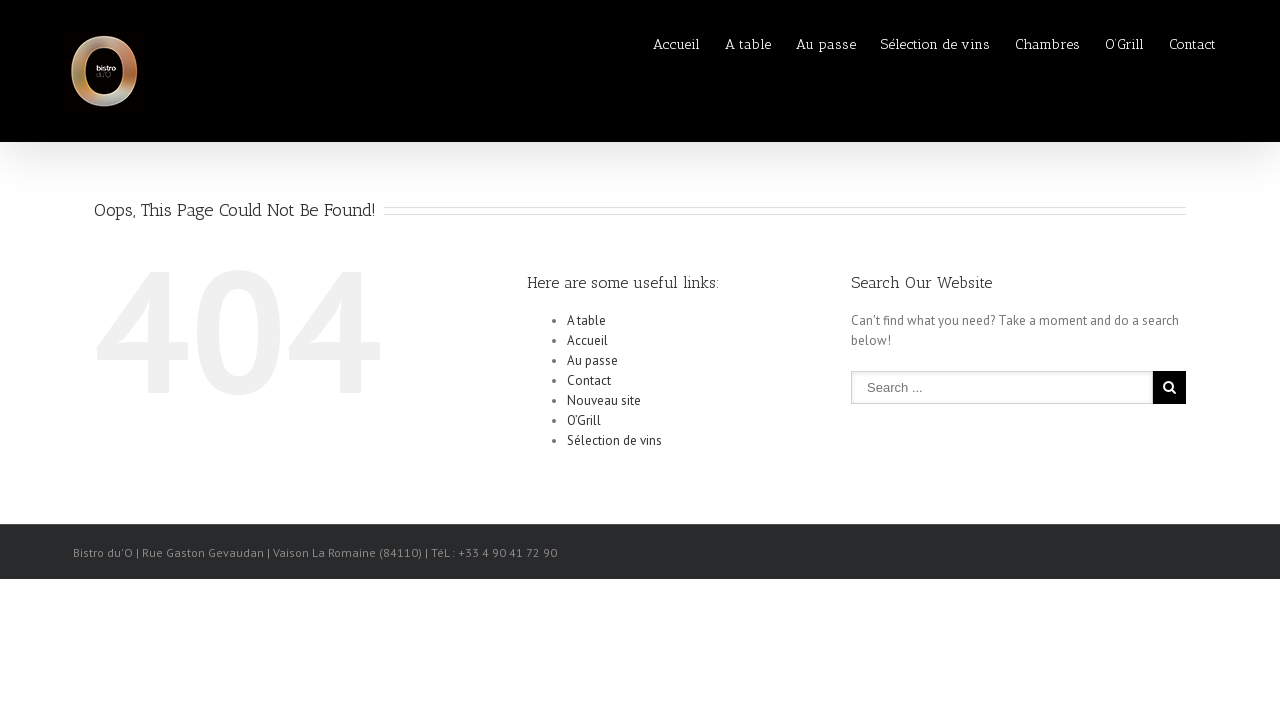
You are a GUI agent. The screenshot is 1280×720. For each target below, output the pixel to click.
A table (648, 44)
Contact (1192, 44)
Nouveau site (604, 400)
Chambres (1007, 44)
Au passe (746, 44)
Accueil (556, 44)
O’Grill (1104, 44)
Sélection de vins (875, 44)
